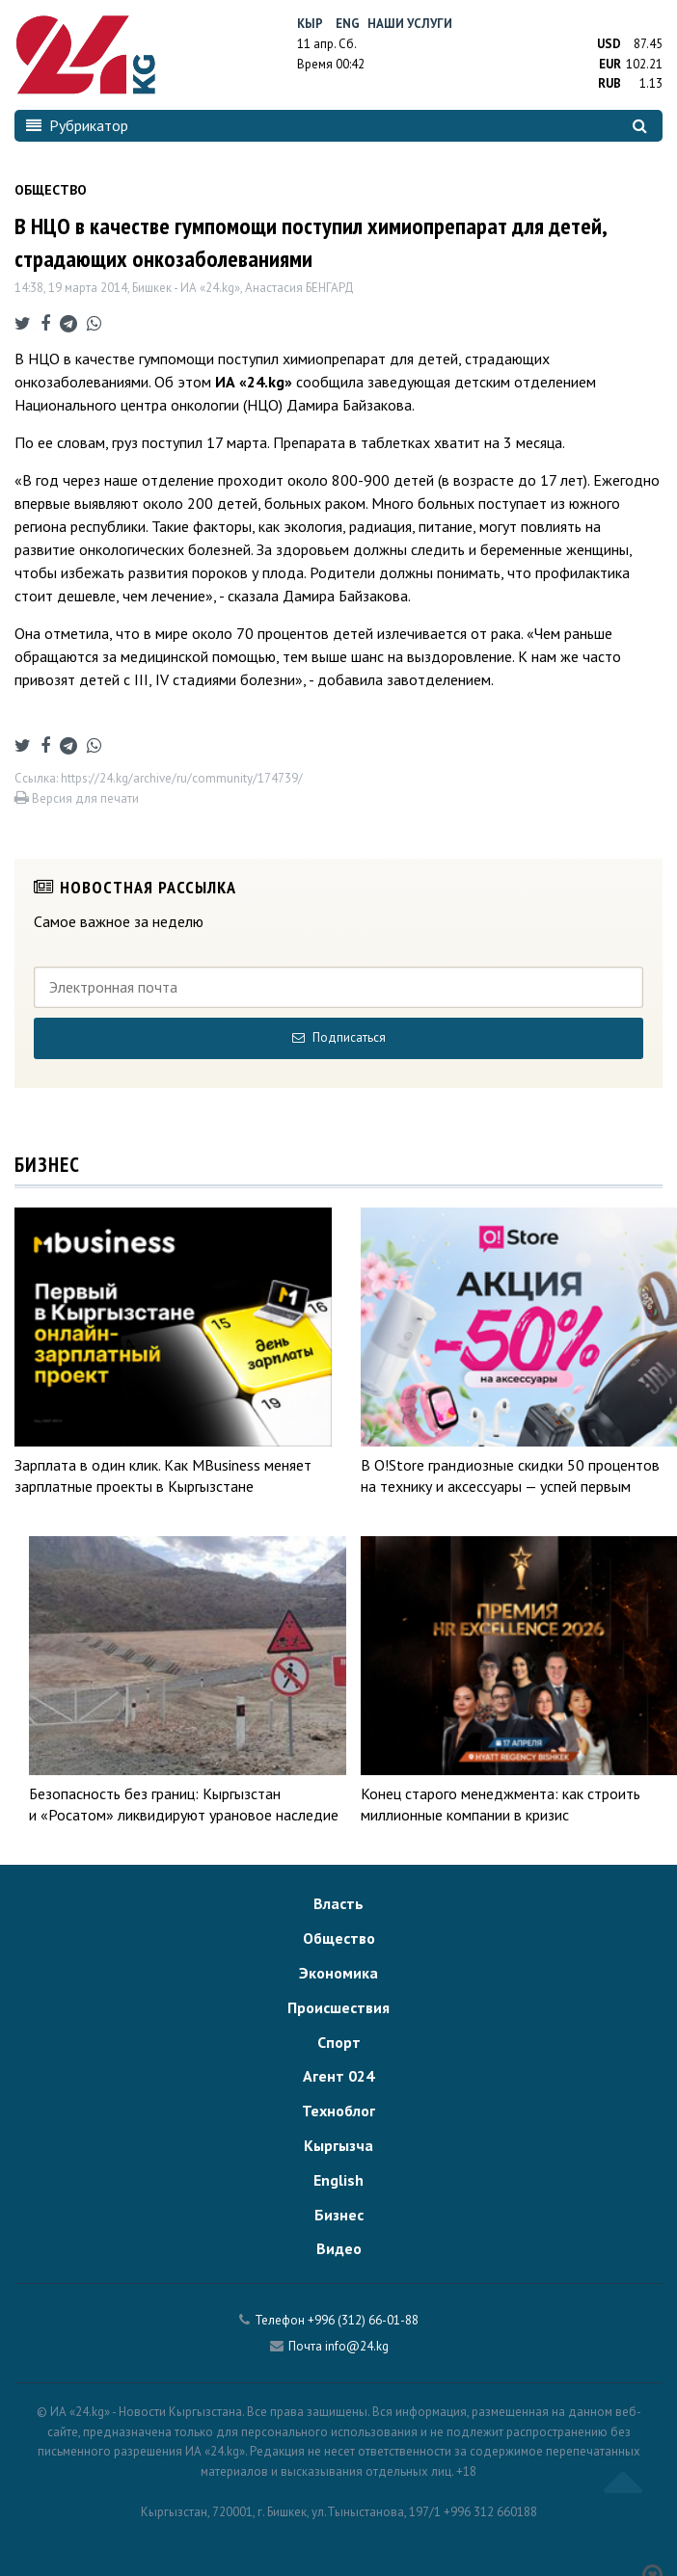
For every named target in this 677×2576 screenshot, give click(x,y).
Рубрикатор (77, 125)
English (338, 2180)
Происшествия (338, 2007)
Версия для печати (76, 798)
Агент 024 (338, 2075)
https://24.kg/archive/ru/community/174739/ (182, 778)
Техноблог (338, 2110)
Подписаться (339, 1037)
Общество (339, 1938)
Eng (348, 23)
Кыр (310, 23)
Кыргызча (338, 2145)
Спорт (339, 2042)
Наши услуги (409, 23)
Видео (339, 2248)
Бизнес (339, 2214)
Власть (338, 1903)
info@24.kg (357, 2346)
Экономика (338, 1972)
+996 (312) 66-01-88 (363, 2320)
